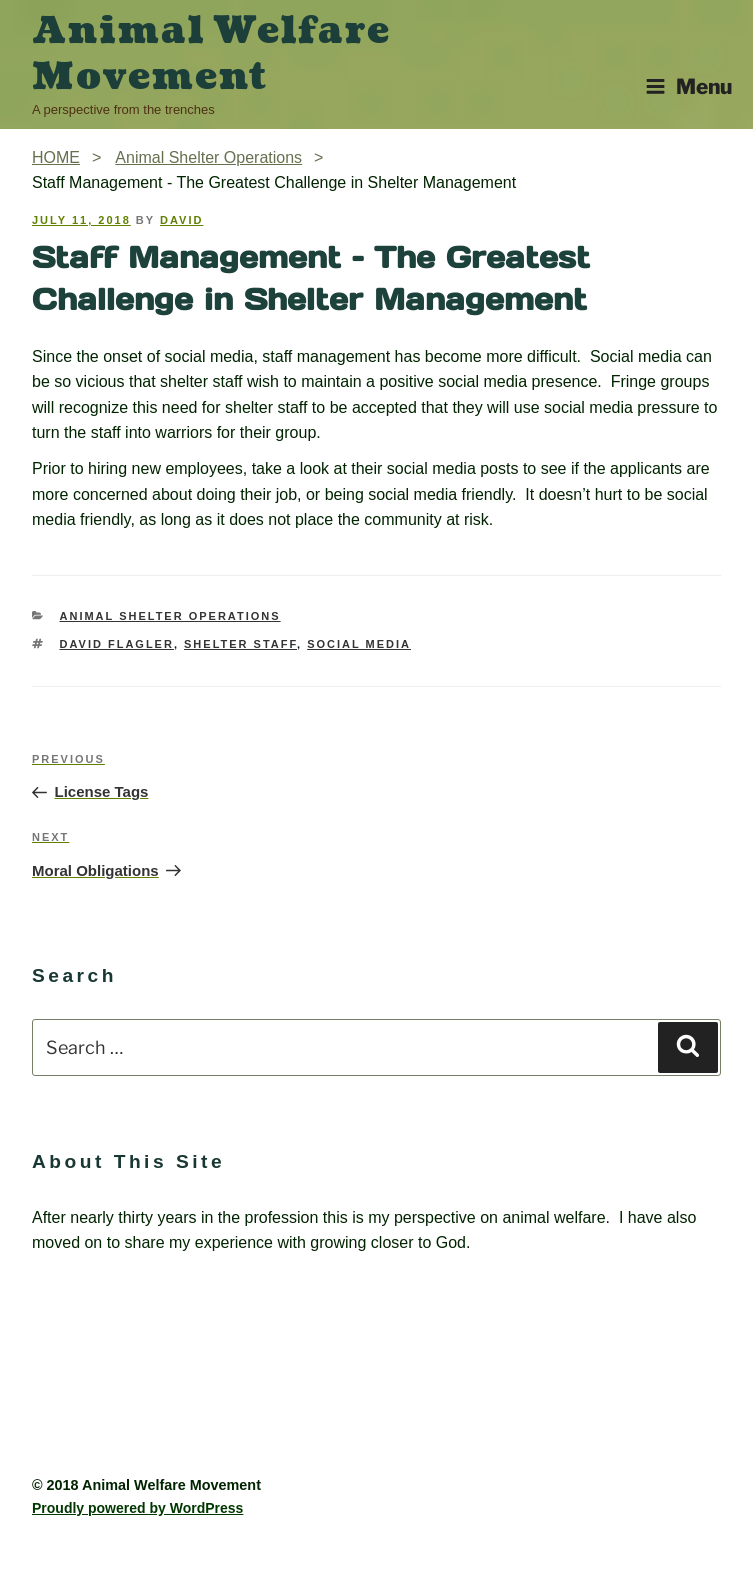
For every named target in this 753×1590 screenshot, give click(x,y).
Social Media (359, 644)
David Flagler (117, 644)
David (181, 220)
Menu (688, 86)
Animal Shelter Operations (170, 616)
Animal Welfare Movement (211, 54)
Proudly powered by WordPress (137, 1508)
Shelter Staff (240, 644)
